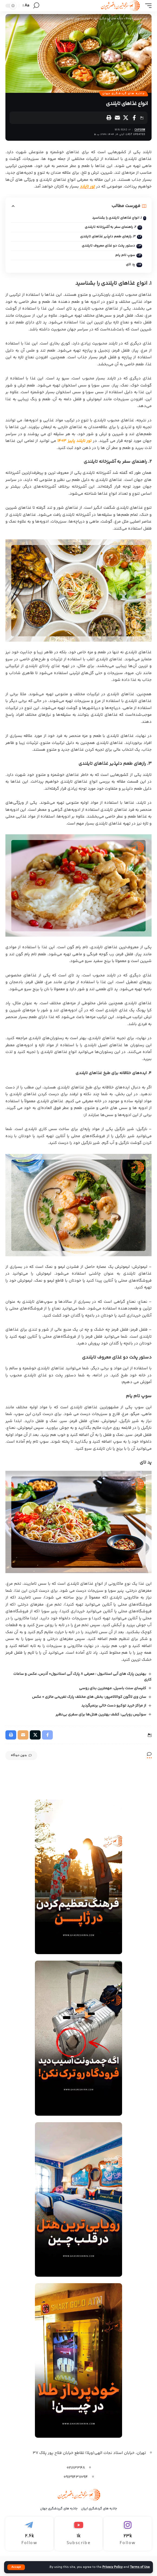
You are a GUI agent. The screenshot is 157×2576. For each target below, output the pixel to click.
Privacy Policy (112, 2567)
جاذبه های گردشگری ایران (99, 2508)
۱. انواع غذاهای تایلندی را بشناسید (117, 218)
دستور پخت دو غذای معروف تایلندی (108, 245)
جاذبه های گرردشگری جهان (58, 2508)
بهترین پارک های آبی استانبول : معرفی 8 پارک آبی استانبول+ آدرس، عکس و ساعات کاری (82, 1676)
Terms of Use (140, 2567)
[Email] (117, 117)
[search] (36, 6)
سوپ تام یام (125, 255)
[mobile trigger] (147, 5)
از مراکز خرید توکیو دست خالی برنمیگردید (113, 1706)
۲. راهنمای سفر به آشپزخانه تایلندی (110, 227)
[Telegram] (29, 2534)
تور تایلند (87, 186)
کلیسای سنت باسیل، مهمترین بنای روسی (112, 1688)
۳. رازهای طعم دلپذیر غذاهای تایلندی (108, 236)
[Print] (109, 117)
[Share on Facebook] (134, 117)
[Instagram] (128, 2534)
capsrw (140, 130)
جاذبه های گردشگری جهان (123, 93)
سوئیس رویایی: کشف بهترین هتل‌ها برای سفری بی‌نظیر (100, 1715)
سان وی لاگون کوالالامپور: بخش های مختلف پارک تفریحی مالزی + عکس (89, 1697)
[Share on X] (126, 117)
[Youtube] (79, 2534)
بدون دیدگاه (21, 1755)
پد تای (130, 264)
